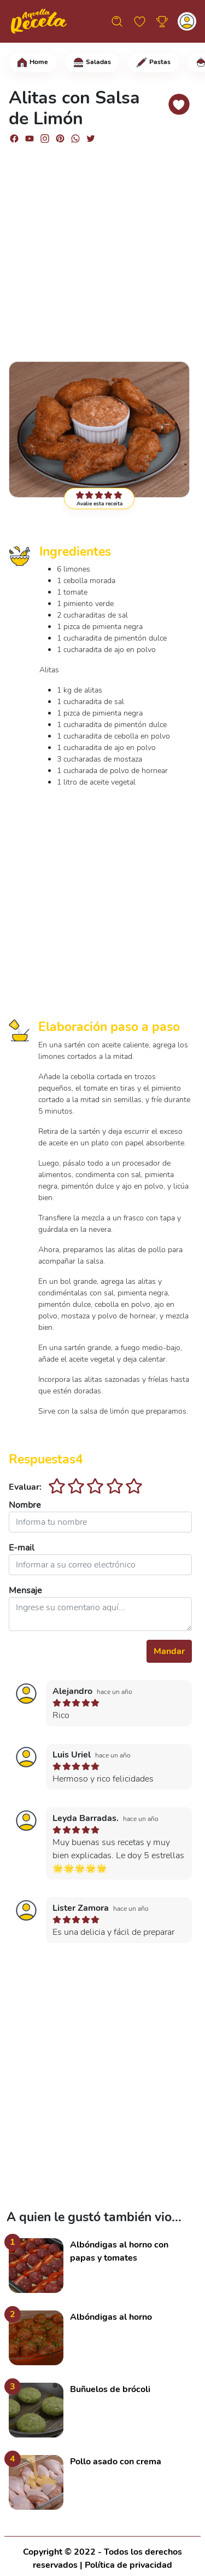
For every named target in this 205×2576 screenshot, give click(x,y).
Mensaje (25, 1590)
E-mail (21, 1548)
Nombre (25, 1505)
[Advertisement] (102, 247)
